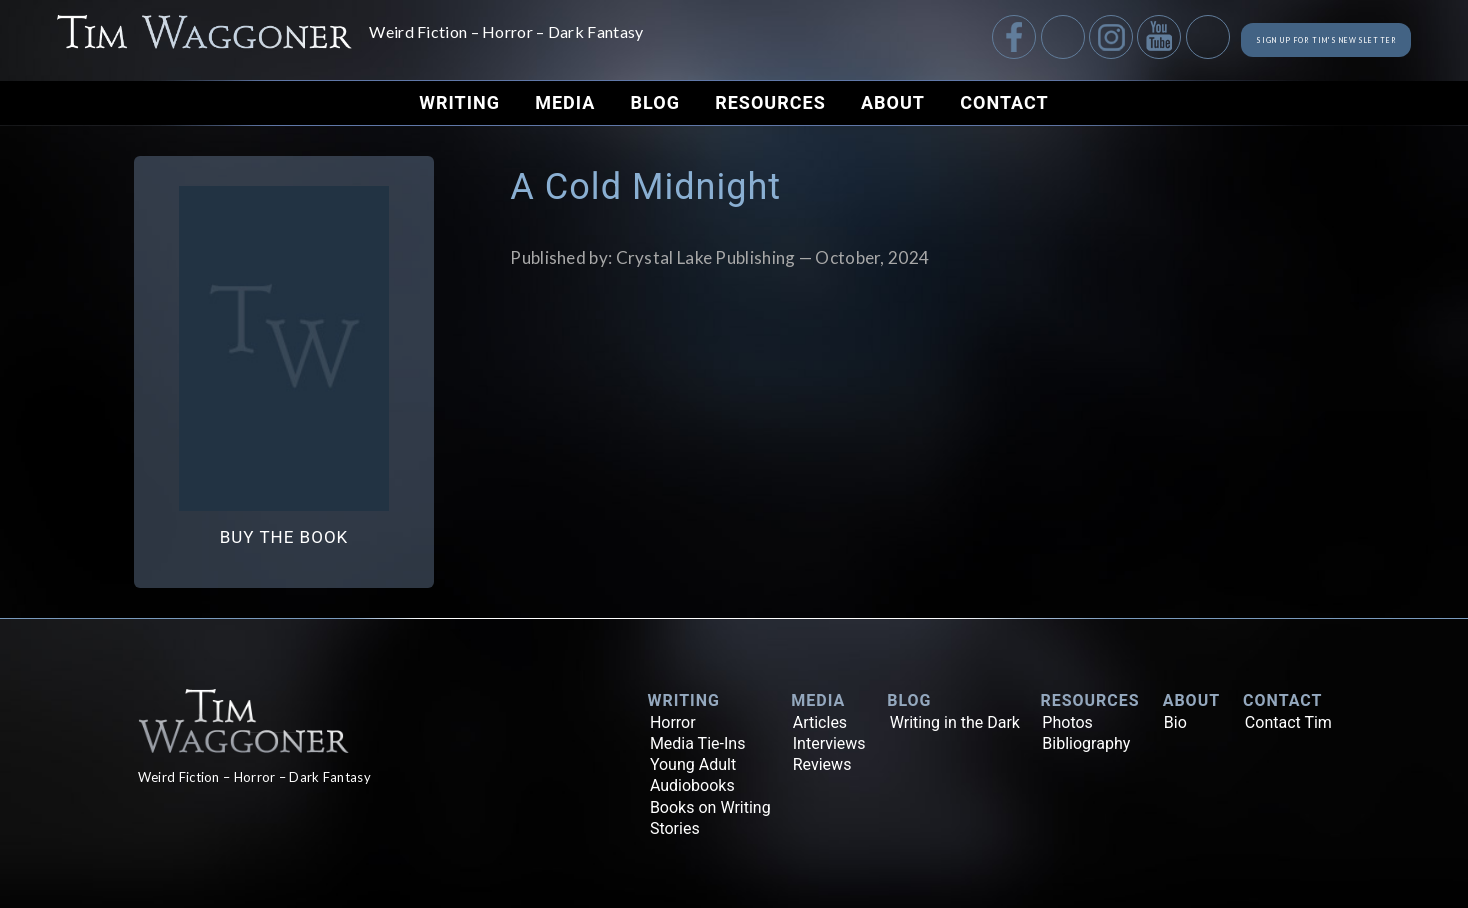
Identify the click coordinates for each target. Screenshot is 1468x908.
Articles (820, 722)
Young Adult (693, 764)
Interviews (829, 743)
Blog (655, 102)
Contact (1004, 102)
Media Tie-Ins (698, 743)
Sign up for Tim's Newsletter (1263, 39)
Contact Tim (1288, 722)
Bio (1175, 722)
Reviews (822, 764)
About (893, 102)
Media (565, 102)
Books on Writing (710, 807)
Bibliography (1086, 743)
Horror (673, 722)
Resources (770, 102)
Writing (459, 102)
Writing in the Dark (955, 722)
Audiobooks (692, 785)
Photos (1067, 722)
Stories (675, 828)
